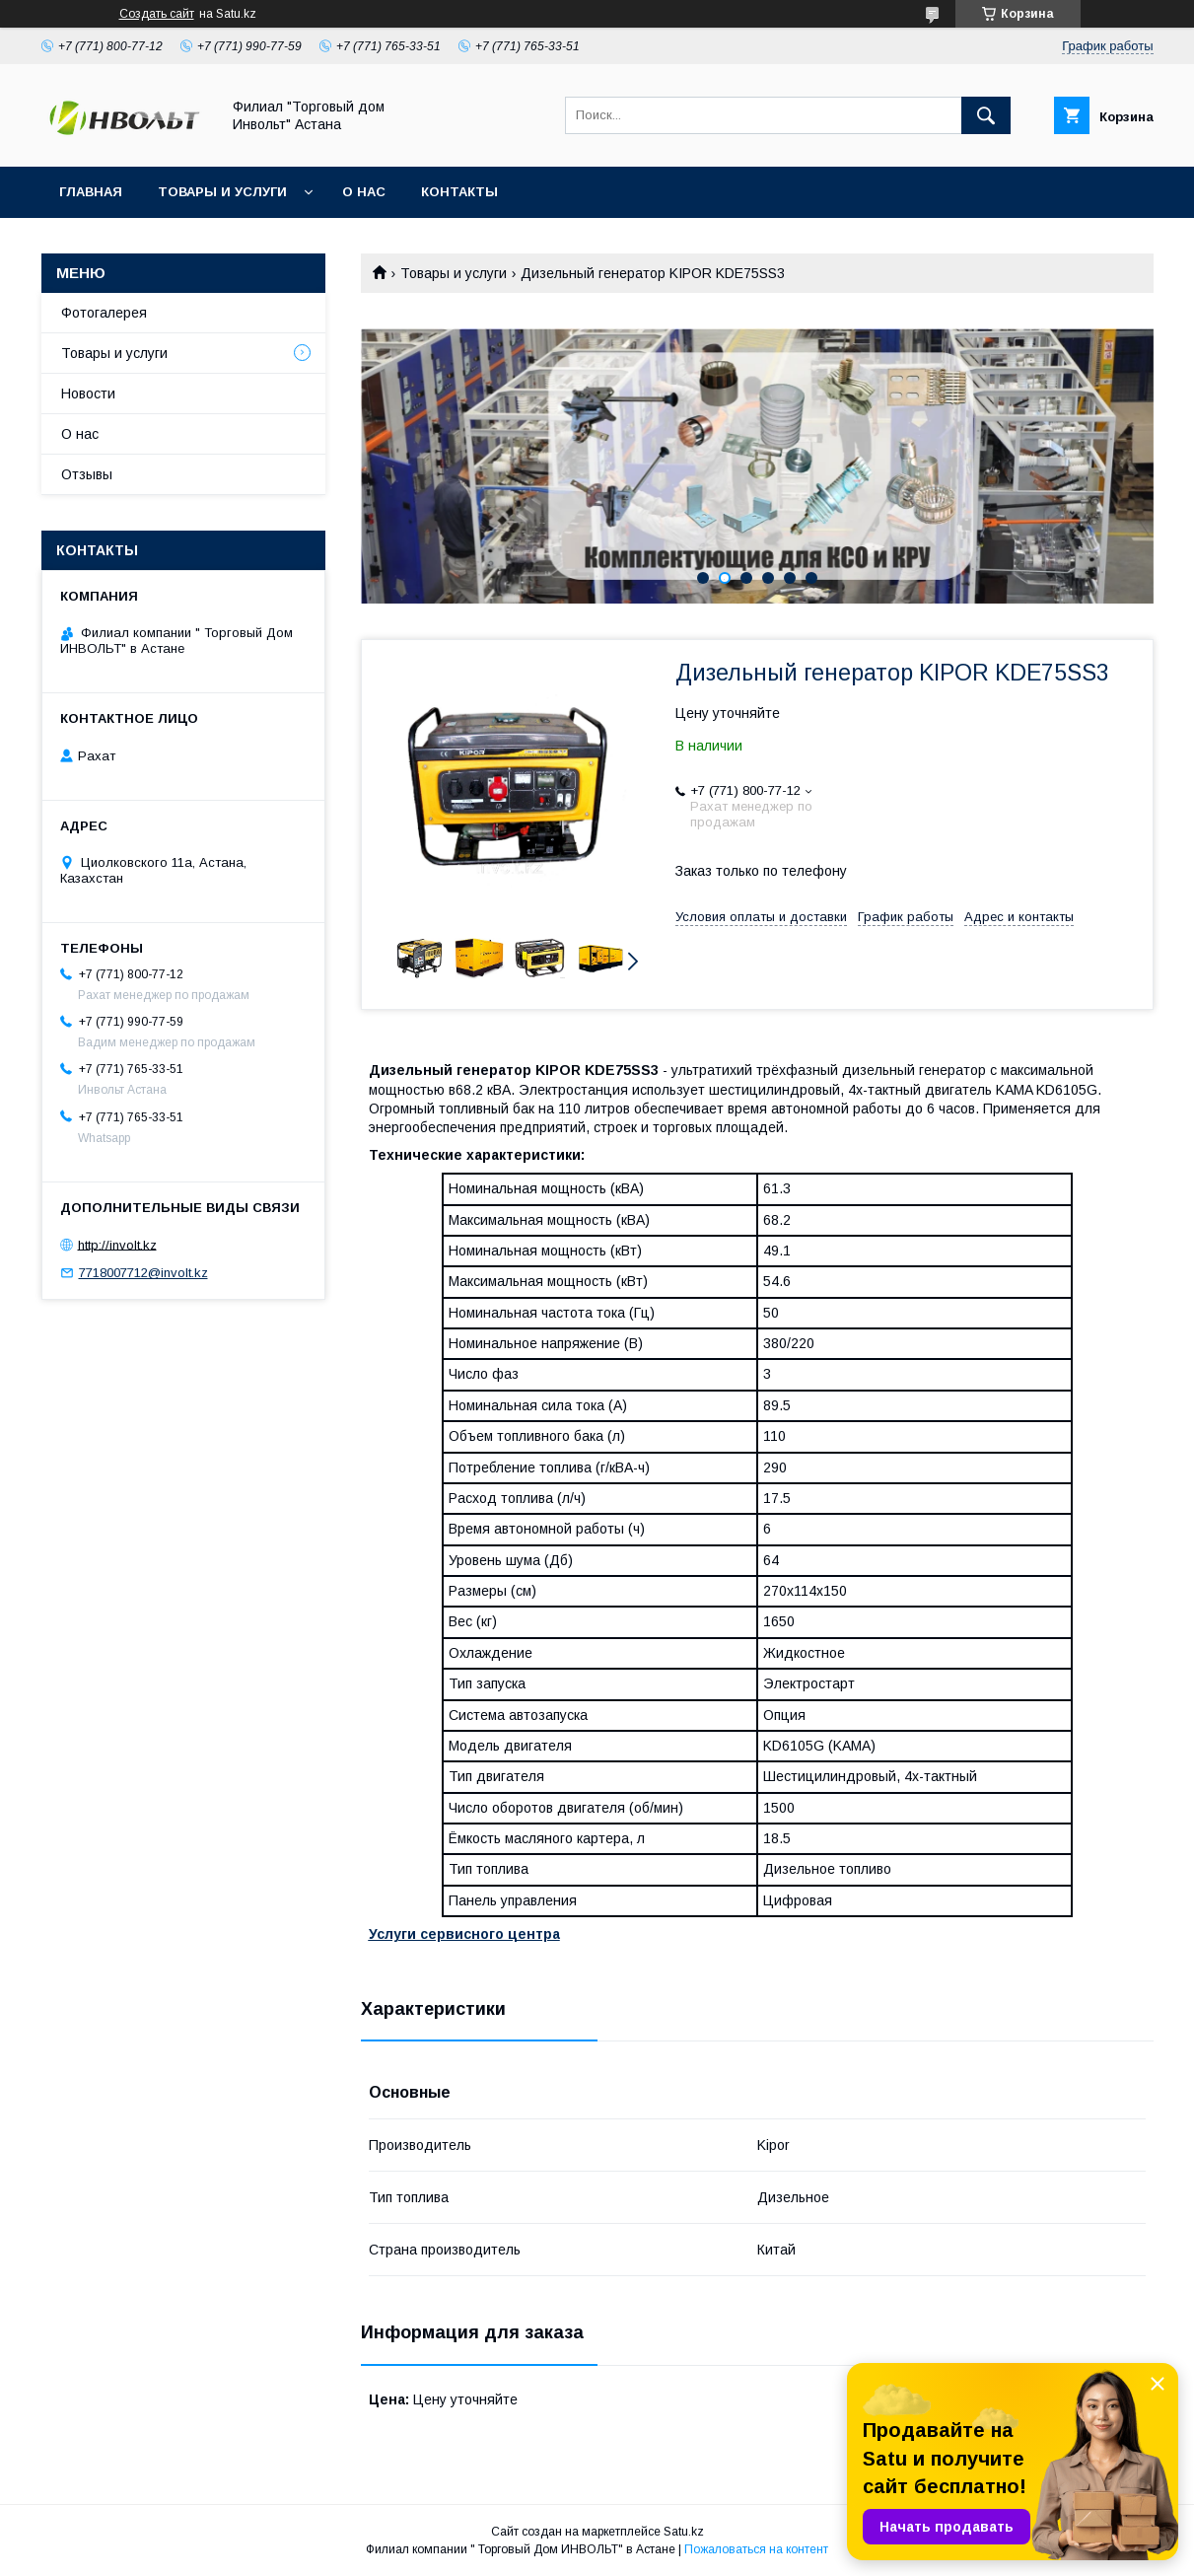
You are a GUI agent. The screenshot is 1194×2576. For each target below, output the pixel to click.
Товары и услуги (222, 191)
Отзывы (86, 474)
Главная (90, 191)
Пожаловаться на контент (756, 2549)
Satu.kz (684, 2532)
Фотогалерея (104, 313)
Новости (88, 393)
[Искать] (986, 115)
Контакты (459, 191)
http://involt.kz (117, 1244)
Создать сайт (156, 14)
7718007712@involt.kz (143, 1272)
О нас (364, 191)
